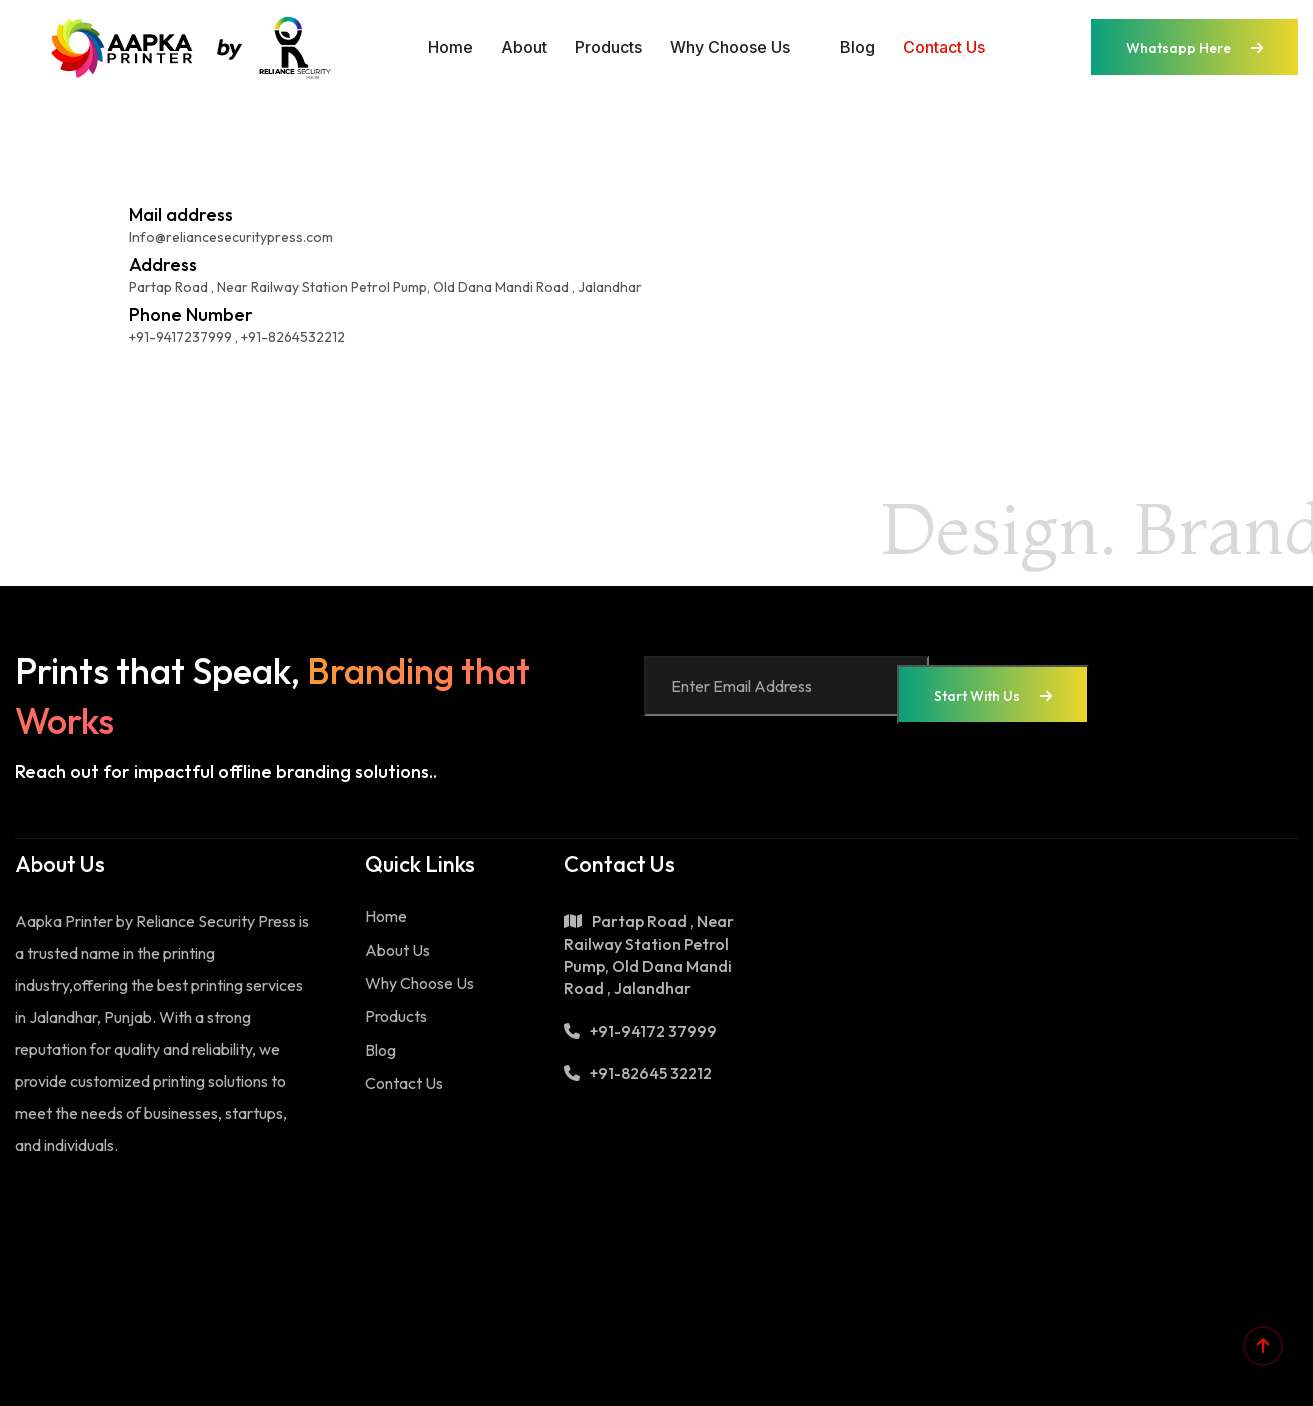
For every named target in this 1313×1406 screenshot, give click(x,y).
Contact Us (404, 1083)
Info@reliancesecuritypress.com (231, 237)
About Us (397, 950)
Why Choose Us (730, 47)
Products (608, 47)
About (524, 47)
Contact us (944, 47)
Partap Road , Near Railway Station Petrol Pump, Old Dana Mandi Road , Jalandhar (385, 287)
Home (450, 47)
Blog (857, 47)
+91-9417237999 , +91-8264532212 (237, 337)
